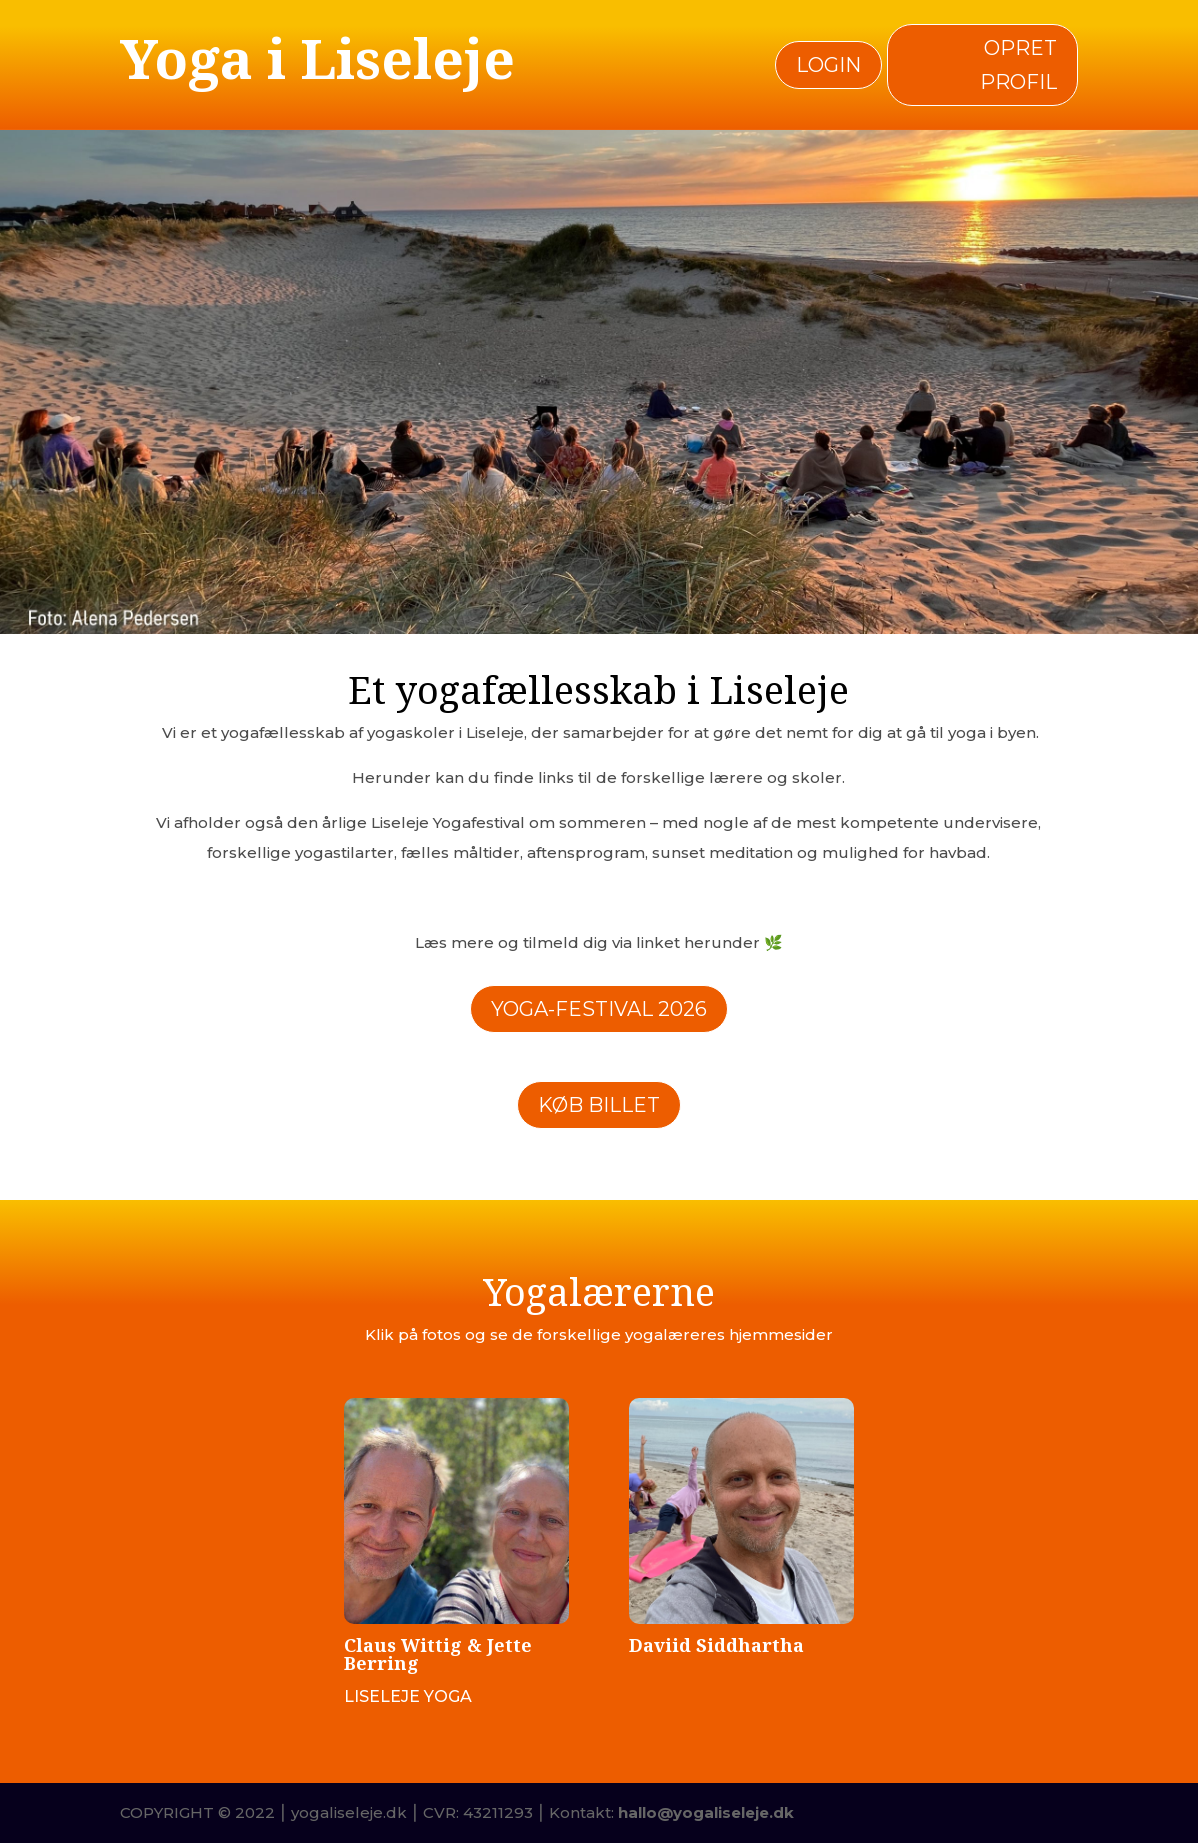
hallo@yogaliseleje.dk (706, 1812)
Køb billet (599, 1105)
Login (828, 65)
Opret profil (1018, 65)
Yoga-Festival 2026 (599, 1009)
